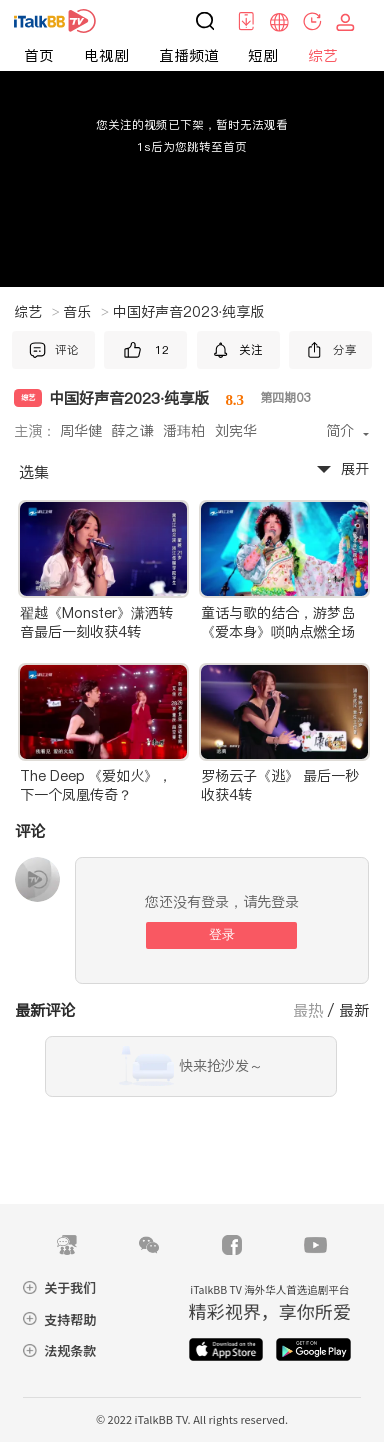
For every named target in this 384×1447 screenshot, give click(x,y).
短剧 (263, 56)
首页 (39, 56)
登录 (222, 934)
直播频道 (189, 56)
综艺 (323, 56)
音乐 (86, 312)
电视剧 (106, 56)
